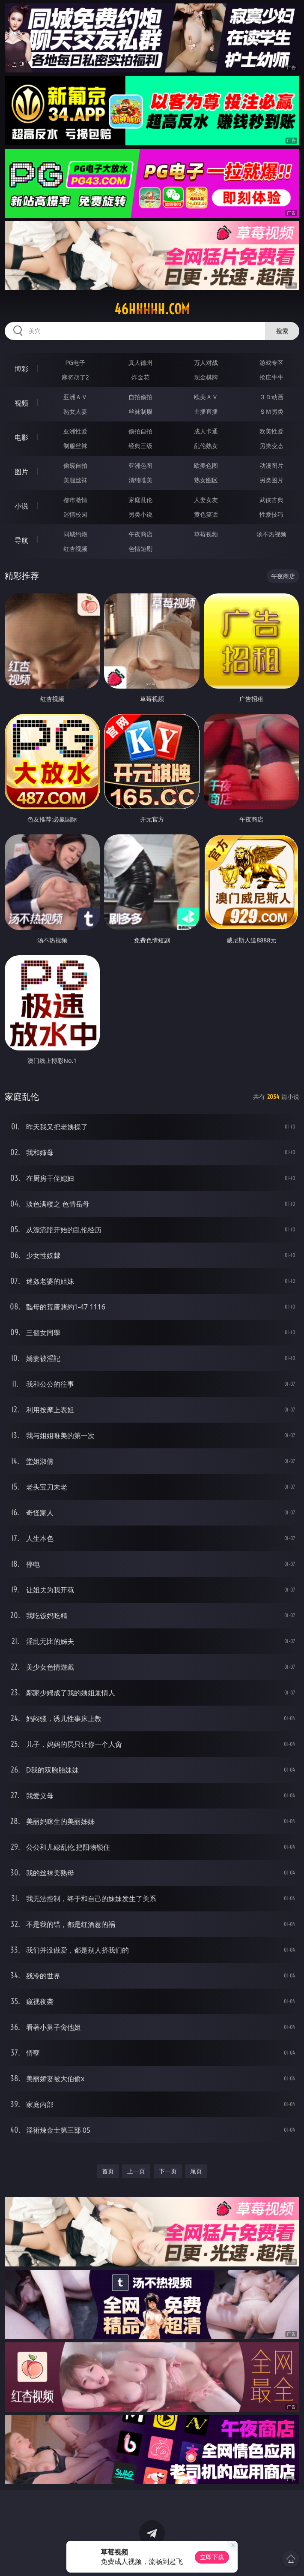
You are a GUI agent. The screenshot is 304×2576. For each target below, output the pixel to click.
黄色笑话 (206, 514)
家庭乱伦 (140, 500)
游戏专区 (271, 362)
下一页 (168, 2171)
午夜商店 (140, 534)
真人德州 (140, 362)
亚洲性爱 (75, 431)
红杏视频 (75, 549)
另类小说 (140, 514)
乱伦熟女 (206, 446)
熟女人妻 (75, 411)
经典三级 (140, 446)
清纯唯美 (140, 480)
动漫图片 (271, 465)
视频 (21, 403)
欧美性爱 (271, 431)
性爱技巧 (271, 514)
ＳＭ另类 (271, 411)
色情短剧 (140, 549)
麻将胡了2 (75, 377)
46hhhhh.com (152, 309)
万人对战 (206, 362)
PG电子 (75, 362)
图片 (21, 471)
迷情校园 (75, 514)
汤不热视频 (271, 534)
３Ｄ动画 (271, 397)
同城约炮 (75, 534)
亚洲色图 (140, 465)
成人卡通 (206, 431)
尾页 (196, 2171)
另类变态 (271, 446)
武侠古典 (271, 500)
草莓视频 (206, 534)
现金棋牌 (206, 377)
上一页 (136, 2171)
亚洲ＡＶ (75, 397)
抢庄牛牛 (271, 377)
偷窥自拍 (75, 465)
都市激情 (75, 500)
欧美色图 (206, 465)
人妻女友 (206, 500)
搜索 (282, 331)
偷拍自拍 (140, 431)
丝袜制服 (140, 411)
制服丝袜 (75, 446)
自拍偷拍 (140, 397)
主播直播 (206, 411)
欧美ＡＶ (206, 397)
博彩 (21, 368)
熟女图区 (206, 480)
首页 (108, 2171)
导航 (21, 540)
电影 (21, 437)
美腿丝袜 (75, 480)
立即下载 (212, 2557)
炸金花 (140, 377)
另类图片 (271, 480)
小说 (21, 506)
